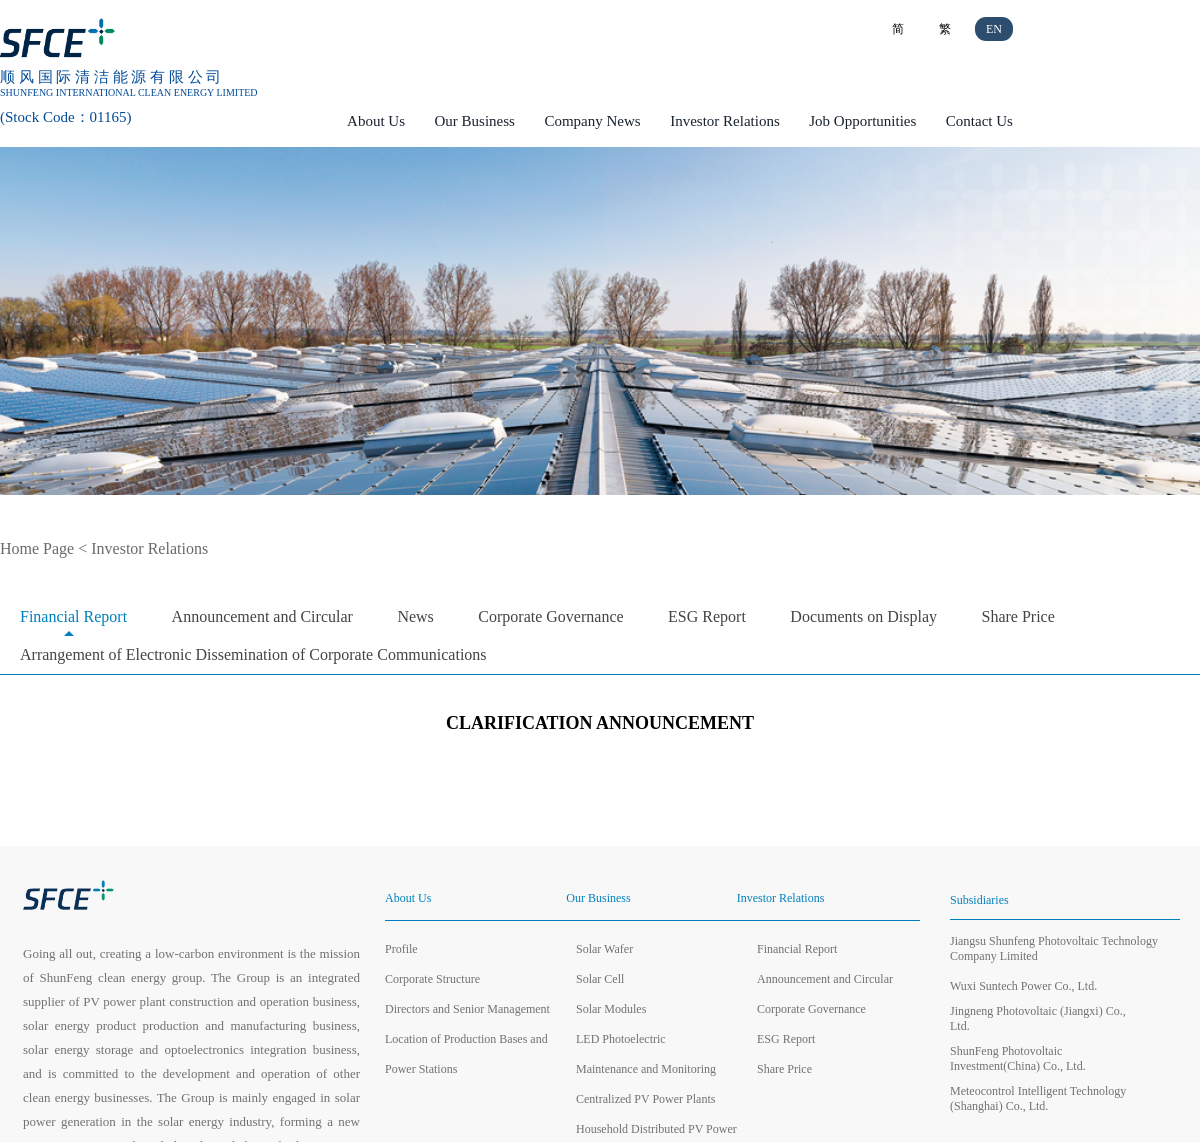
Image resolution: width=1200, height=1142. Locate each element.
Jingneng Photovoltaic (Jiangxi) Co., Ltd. (1038, 1018)
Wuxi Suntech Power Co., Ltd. (1023, 986)
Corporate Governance (550, 616)
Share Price (1018, 616)
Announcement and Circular (262, 616)
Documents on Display (863, 616)
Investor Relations (725, 121)
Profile (401, 949)
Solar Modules (611, 1009)
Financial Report (73, 616)
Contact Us (979, 121)
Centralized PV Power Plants (645, 1099)
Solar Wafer (604, 949)
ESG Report (707, 616)
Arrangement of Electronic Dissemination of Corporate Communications (253, 654)
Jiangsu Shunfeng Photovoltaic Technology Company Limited (1054, 948)
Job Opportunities (862, 121)
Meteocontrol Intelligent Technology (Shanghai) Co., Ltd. (1038, 1098)
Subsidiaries (979, 900)
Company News (592, 121)
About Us (376, 121)
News (415, 616)
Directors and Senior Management (467, 1009)
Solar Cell (600, 979)
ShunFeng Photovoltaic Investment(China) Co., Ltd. (1018, 1058)
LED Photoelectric (621, 1039)
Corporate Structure (432, 979)
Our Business (475, 121)
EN (994, 29)
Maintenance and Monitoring (646, 1069)
